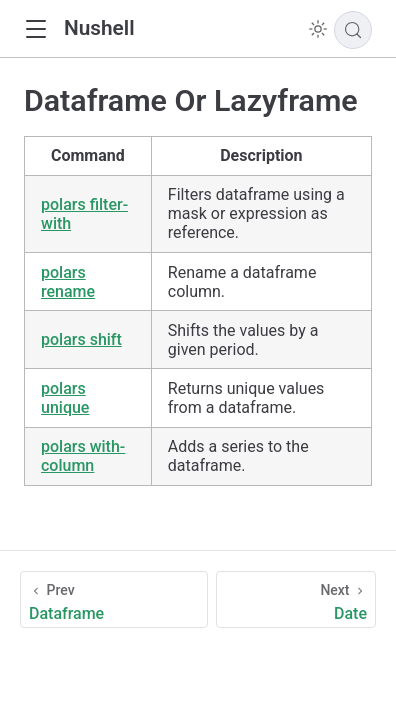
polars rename (68, 282)
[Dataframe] (114, 599)
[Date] (296, 599)
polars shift (81, 339)
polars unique (65, 398)
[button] (35, 29)
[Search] (353, 30)
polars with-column (83, 456)
